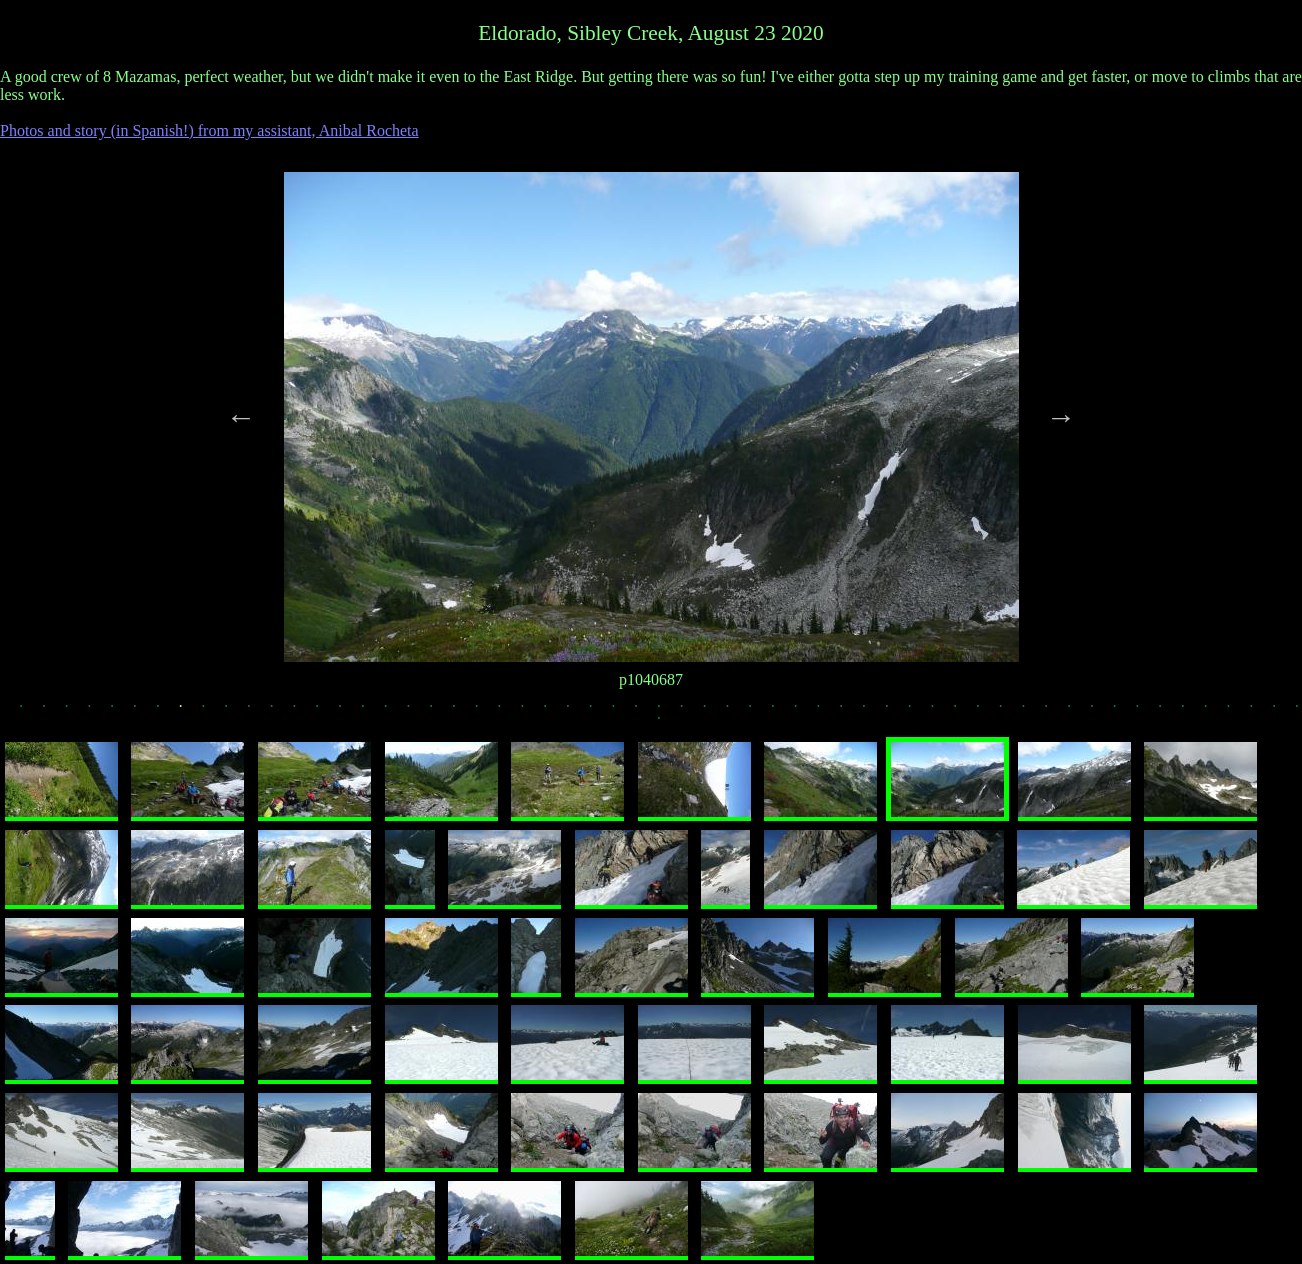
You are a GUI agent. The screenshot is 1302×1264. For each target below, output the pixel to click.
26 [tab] (600, 713)
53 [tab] (1215, 713)
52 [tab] (1192, 713)
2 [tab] (53, 713)
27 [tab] (623, 713)
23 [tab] (532, 713)
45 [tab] (1033, 713)
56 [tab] (1283, 713)
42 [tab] (964, 713)
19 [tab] (440, 713)
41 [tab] (942, 713)
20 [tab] (463, 713)
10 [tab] (235, 713)
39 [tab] (896, 713)
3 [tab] (76, 713)
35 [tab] (805, 713)
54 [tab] (1238, 713)
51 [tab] (1169, 713)
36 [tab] (828, 713)
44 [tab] (1010, 713)
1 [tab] (30, 713)
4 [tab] (99, 713)
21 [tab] (486, 713)
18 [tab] (418, 713)
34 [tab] (782, 713)
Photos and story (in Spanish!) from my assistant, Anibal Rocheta (209, 130)
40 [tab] (919, 713)
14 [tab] (326, 713)
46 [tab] (1055, 713)
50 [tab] (1147, 713)
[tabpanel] (651, 417)
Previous (241, 417)
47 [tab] (1078, 713)
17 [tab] (395, 713)
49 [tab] (1124, 713)
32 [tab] (737, 713)
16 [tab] (372, 713)
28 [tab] (645, 713)
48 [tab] (1101, 713)
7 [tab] (167, 713)
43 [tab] (987, 713)
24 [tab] (554, 713)
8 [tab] (190, 713)
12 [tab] (281, 713)
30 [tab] (691, 713)
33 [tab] (759, 713)
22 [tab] (509, 713)
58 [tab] (668, 726)
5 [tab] (121, 713)
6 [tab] (144, 713)
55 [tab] (1261, 713)
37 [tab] (850, 713)
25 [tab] (577, 713)
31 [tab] (714, 713)
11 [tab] (258, 713)
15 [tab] (349, 713)
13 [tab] (304, 713)
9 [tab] (213, 713)
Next (1061, 417)
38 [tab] (873, 713)
